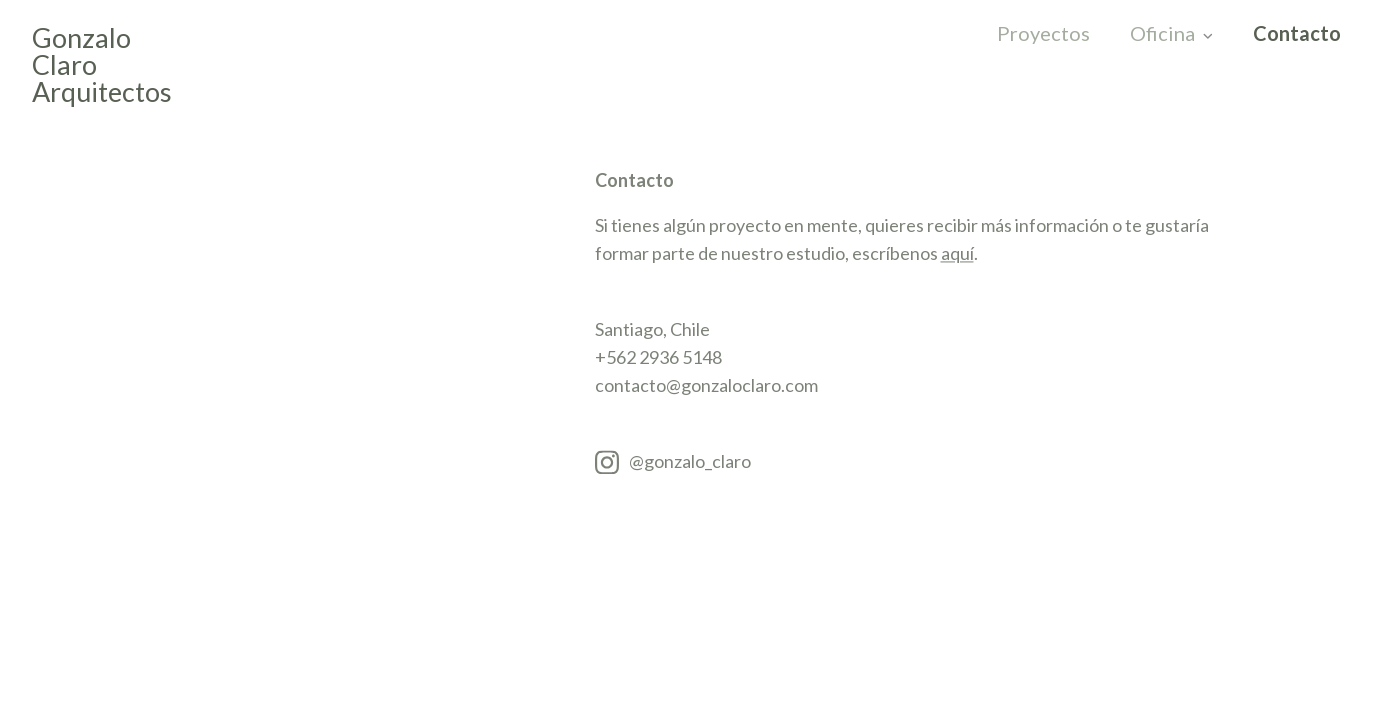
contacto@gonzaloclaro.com (706, 387)
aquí (957, 255)
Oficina (1162, 33)
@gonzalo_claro (690, 463)
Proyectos (1043, 33)
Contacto (1295, 33)
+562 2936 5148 (658, 359)
